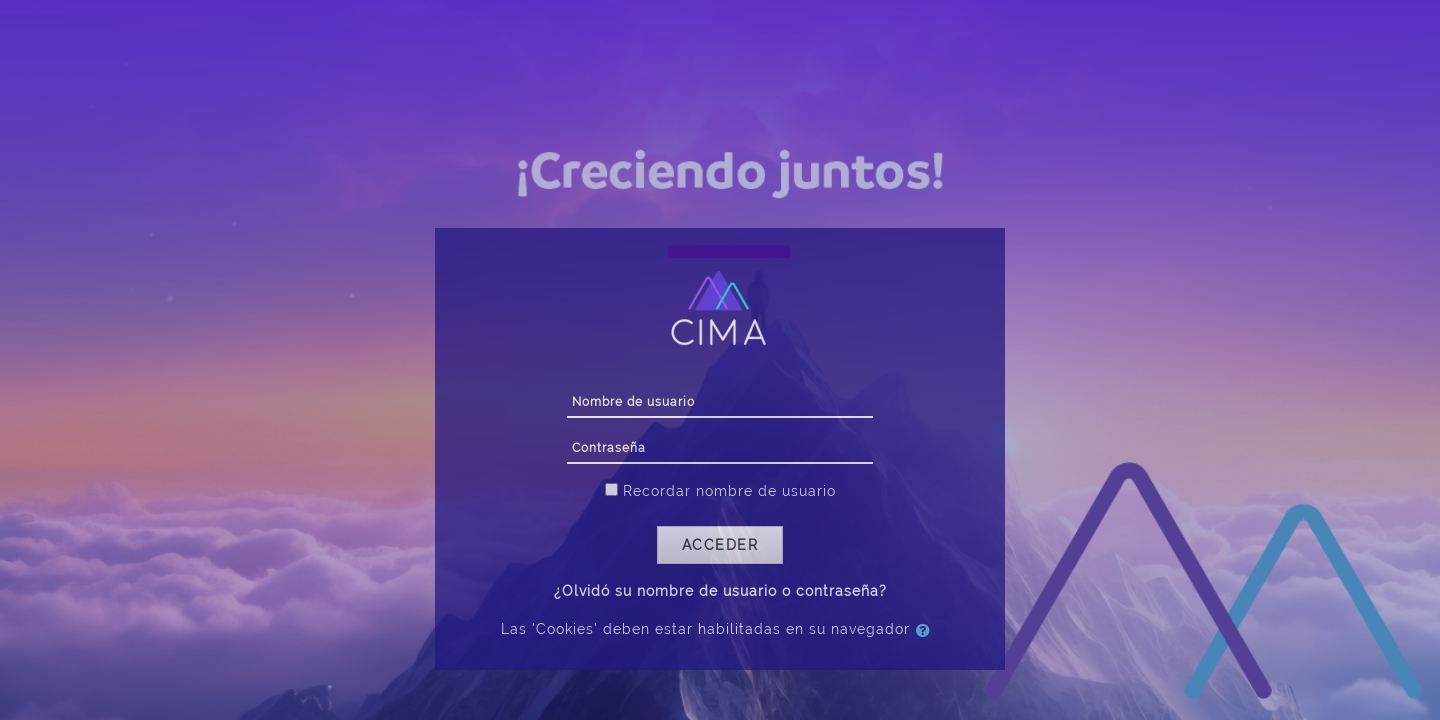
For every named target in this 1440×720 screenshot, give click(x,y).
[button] (927, 630)
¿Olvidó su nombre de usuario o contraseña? (720, 591)
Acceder (720, 545)
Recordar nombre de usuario (729, 491)
